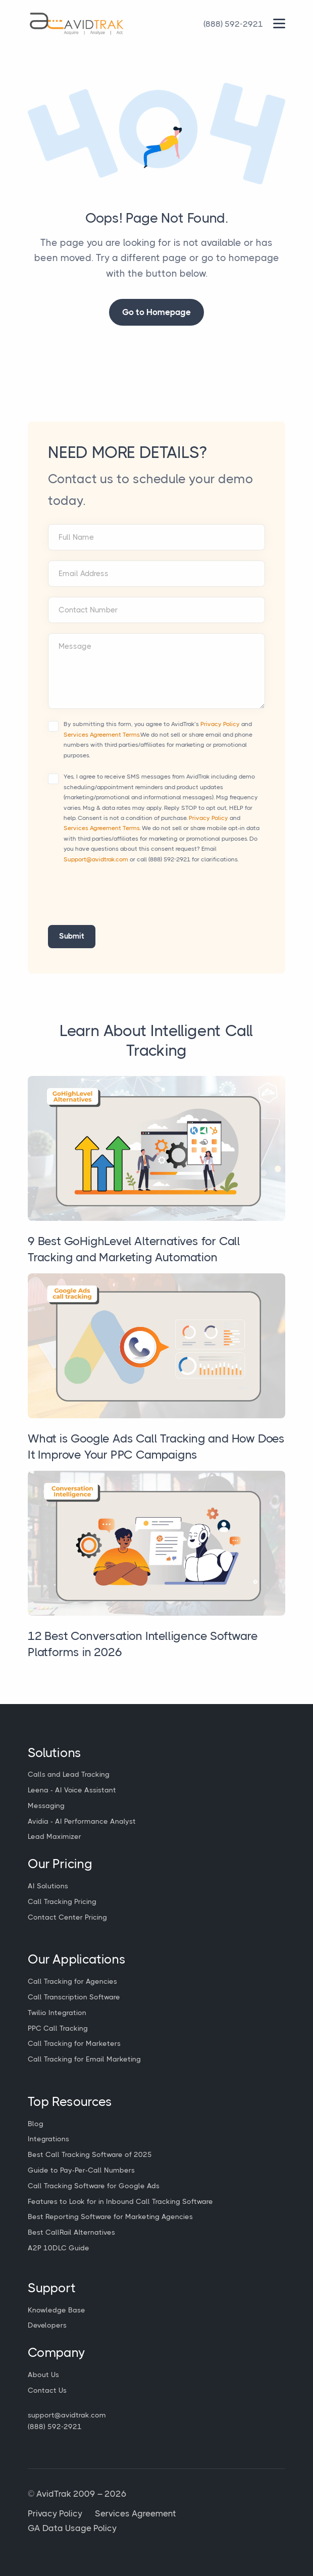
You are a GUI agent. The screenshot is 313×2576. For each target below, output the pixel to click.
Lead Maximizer (54, 1836)
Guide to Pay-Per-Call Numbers (81, 2170)
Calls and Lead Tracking (69, 1774)
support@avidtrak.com (67, 2415)
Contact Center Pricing (67, 1917)
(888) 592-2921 (169, 859)
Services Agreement (135, 2513)
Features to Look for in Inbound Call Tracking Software (120, 2201)
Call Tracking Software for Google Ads (94, 2186)
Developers (47, 2325)
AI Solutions (48, 1886)
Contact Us (47, 2390)
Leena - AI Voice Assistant (72, 1790)
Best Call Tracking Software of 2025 (90, 2154)
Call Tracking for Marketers (74, 2043)
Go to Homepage (156, 312)
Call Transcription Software (74, 1997)
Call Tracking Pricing (62, 1901)
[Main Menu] (279, 23)
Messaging (46, 1805)
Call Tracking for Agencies (72, 1981)
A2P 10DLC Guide (58, 2248)
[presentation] (124, 900)
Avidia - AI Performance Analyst (82, 1821)
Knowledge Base (56, 2310)
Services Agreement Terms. (102, 734)
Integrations (48, 2139)
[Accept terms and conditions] (53, 726)
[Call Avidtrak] (233, 24)
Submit (71, 936)
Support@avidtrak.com (96, 859)
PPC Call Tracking (58, 2028)
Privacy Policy (220, 724)
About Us (43, 2375)
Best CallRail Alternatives (71, 2232)
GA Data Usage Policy (72, 2528)
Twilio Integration (57, 2012)
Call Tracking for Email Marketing (84, 2059)
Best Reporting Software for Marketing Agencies (110, 2216)
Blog (35, 2124)
